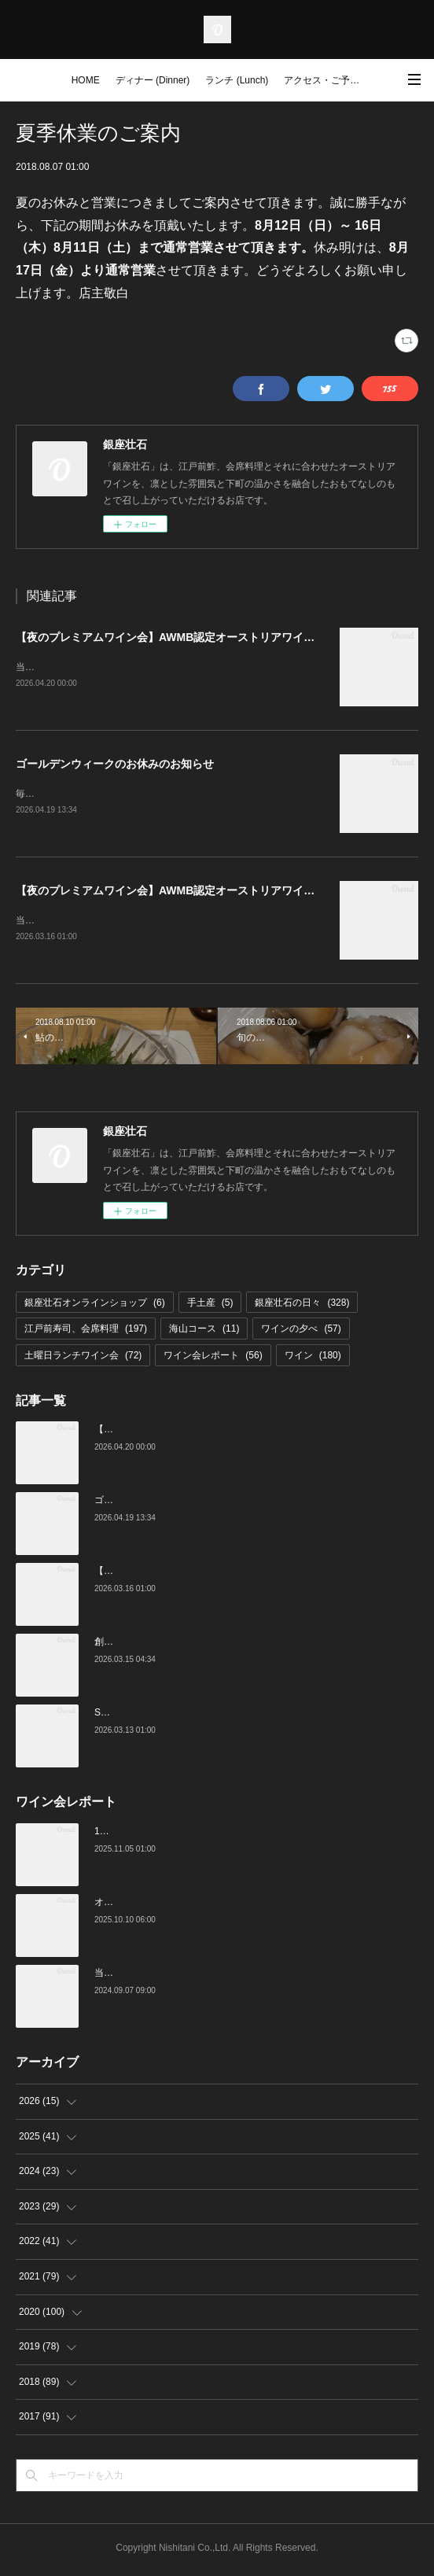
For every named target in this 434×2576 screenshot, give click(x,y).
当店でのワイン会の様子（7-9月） (167, 1975)
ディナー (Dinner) (153, 80)
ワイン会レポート (213, 1358)
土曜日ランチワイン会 (83, 1358)
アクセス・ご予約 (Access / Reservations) (327, 80)
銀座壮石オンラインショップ (94, 1305)
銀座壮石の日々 (302, 1305)
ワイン (313, 1358)
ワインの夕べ (300, 1332)
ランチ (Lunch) (236, 80)
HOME (86, 80)
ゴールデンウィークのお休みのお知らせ (115, 764)
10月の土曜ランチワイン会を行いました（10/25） (200, 1834)
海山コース (204, 1332)
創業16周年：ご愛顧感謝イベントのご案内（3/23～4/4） (214, 1645)
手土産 (210, 1305)
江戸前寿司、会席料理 (85, 1332)
